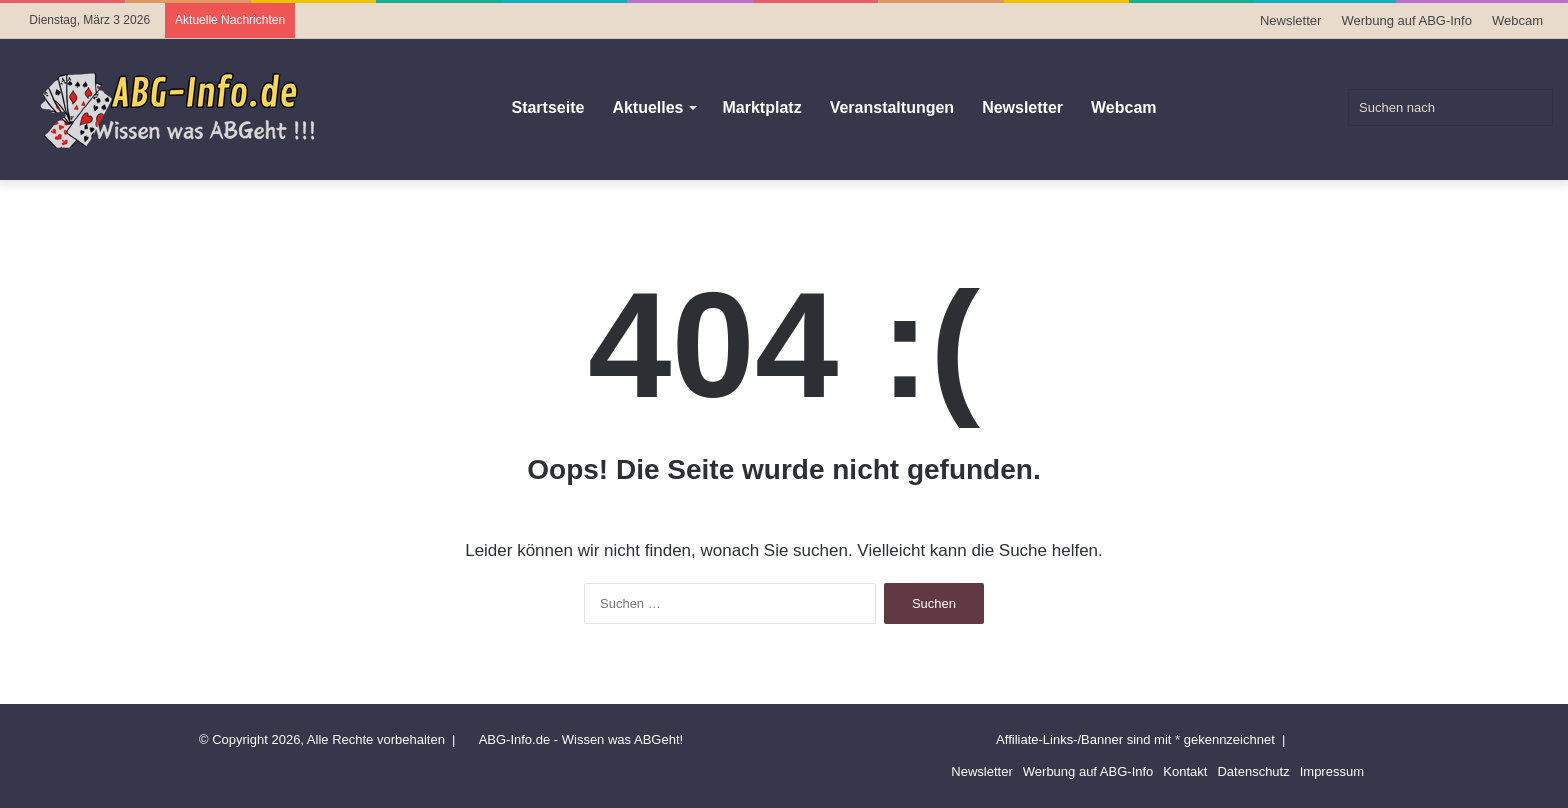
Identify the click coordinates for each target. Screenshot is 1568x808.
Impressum (1332, 771)
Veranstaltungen (892, 107)
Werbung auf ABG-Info (1406, 20)
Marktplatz (762, 107)
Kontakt (1185, 771)
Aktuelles (647, 107)
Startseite (547, 107)
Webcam (1517, 20)
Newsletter (1290, 20)
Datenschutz (1253, 771)
